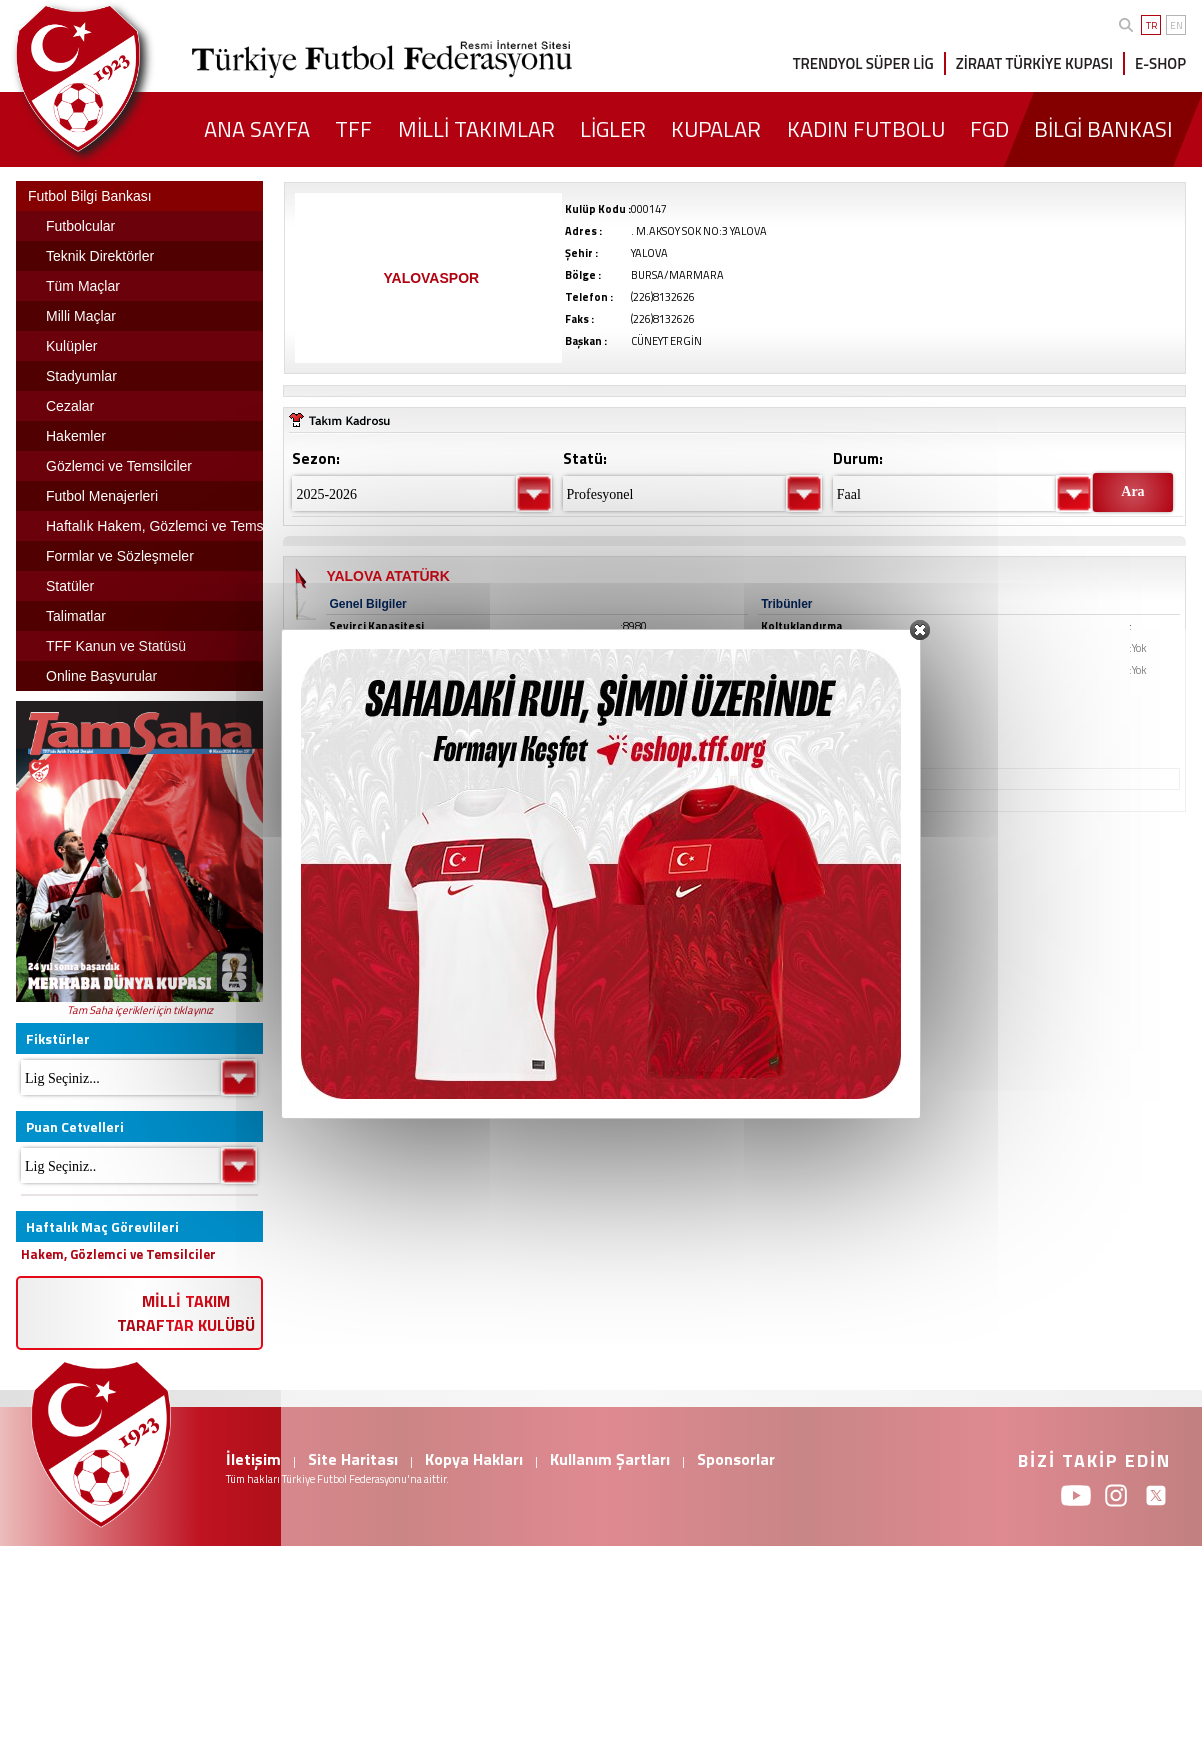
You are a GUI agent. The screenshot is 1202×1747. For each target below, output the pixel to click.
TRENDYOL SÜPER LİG (863, 63)
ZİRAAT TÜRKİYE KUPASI (1034, 63)
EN (1176, 25)
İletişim (253, 1459)
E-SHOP (1160, 63)
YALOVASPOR (431, 278)
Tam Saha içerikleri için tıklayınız (140, 1010)
